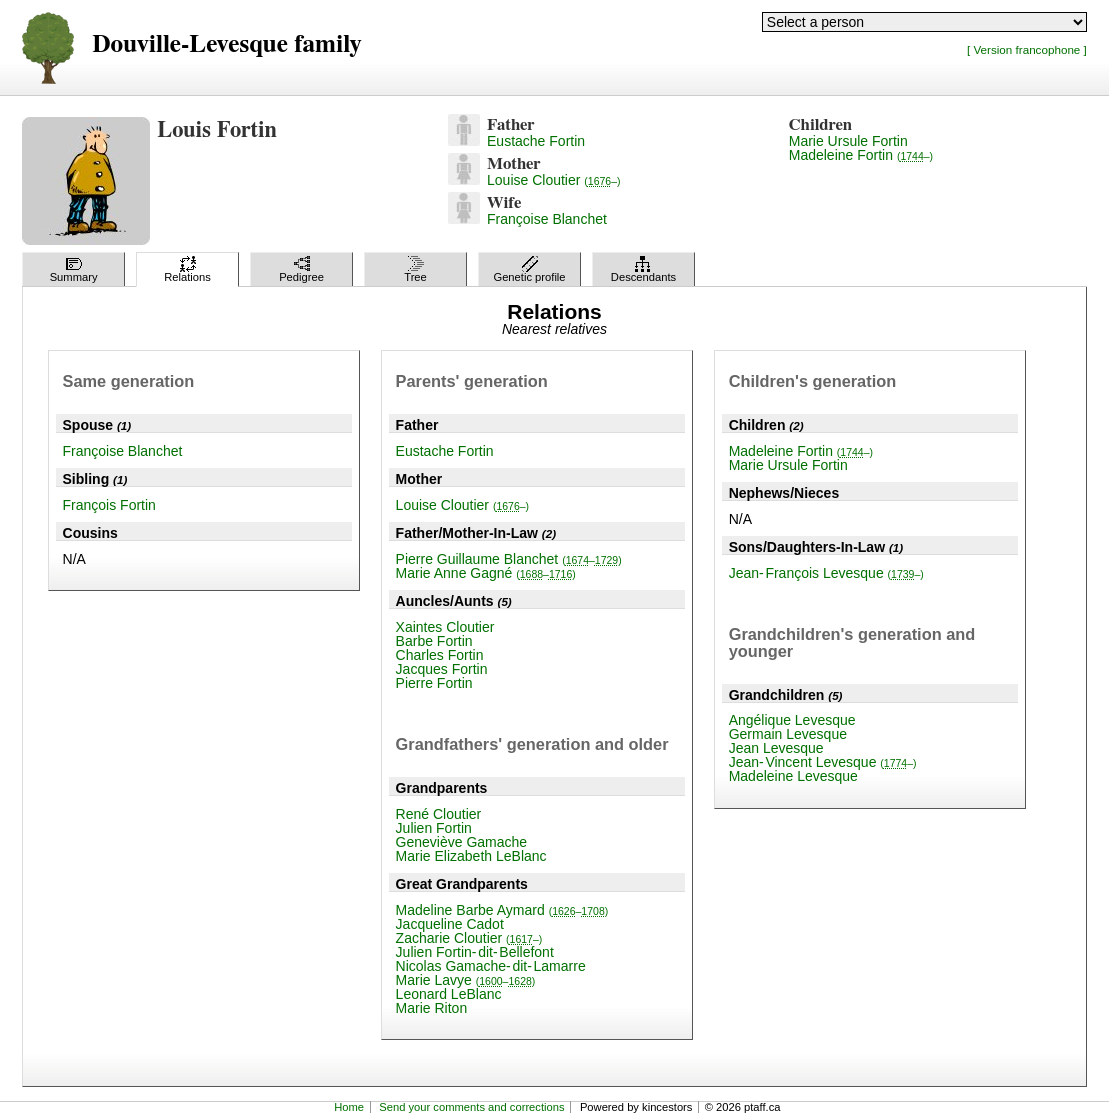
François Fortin (109, 505)
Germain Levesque (788, 734)
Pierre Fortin (434, 683)
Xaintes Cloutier (445, 627)
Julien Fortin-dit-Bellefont (475, 952)
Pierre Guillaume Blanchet (509, 559)
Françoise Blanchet (547, 219)
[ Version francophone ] (1027, 49)
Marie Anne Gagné (486, 573)
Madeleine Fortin (861, 155)
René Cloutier (439, 814)
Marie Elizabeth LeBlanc (471, 856)
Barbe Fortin (434, 641)
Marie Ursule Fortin (848, 141)
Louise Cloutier (553, 180)
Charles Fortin (440, 655)
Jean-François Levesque (826, 573)
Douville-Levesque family (226, 44)
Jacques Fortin (442, 669)
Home (349, 1107)
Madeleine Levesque (793, 776)
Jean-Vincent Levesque (823, 762)
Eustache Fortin (536, 141)
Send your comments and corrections (471, 1107)
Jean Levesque (776, 748)
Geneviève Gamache (462, 842)
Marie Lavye (466, 980)
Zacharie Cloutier (469, 938)
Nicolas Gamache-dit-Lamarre (491, 966)
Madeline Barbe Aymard (502, 910)
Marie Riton (432, 1008)
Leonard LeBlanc (449, 994)
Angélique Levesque (792, 720)
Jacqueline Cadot (450, 924)
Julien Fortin (434, 828)
